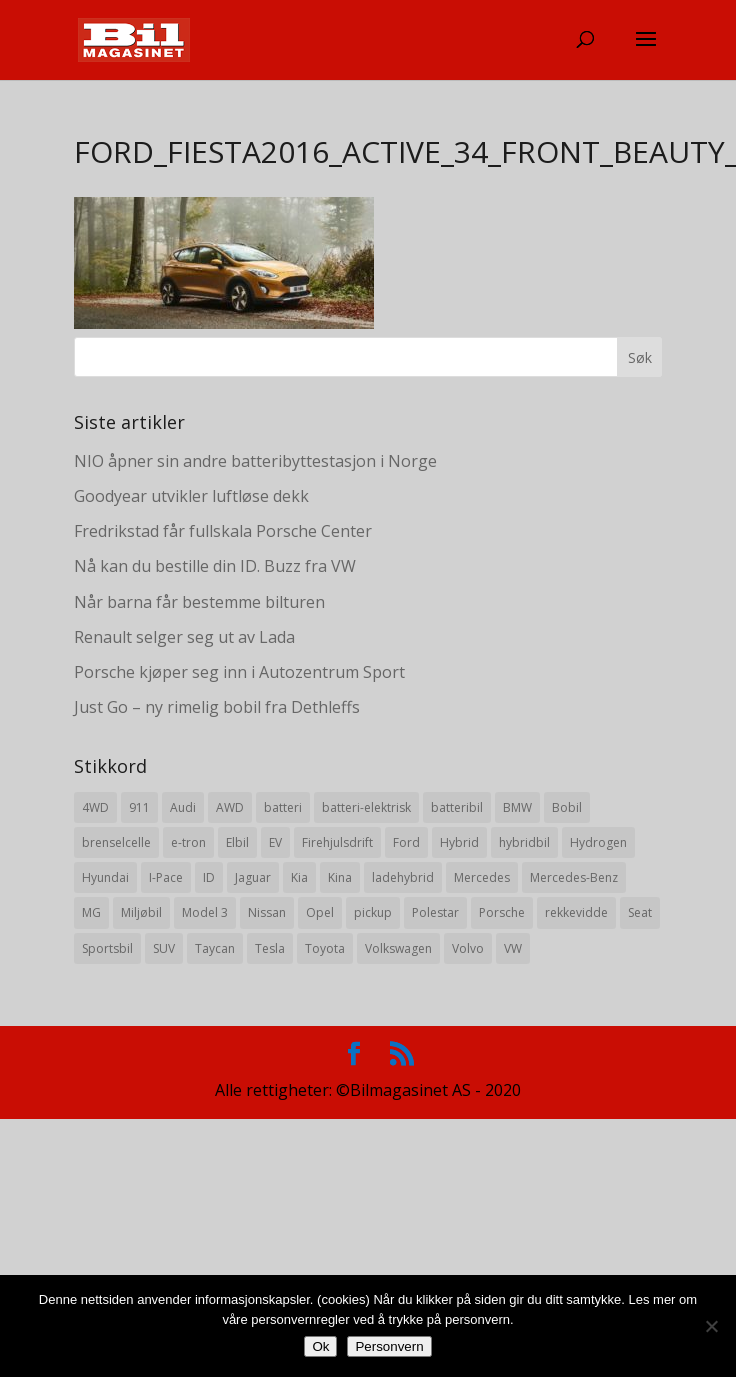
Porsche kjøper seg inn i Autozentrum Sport (239, 672)
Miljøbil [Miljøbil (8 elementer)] (141, 912)
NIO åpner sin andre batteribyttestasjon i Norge (255, 461)
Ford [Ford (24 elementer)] (406, 842)
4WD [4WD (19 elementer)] (95, 807)
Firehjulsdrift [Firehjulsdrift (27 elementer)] (337, 842)
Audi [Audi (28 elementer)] (183, 807)
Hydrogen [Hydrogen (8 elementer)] (598, 842)
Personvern (389, 1346)
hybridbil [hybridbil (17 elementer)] (524, 842)
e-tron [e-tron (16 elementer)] (188, 842)
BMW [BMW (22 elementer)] (517, 807)
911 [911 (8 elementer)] (139, 807)
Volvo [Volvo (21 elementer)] (468, 948)
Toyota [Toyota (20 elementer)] (325, 948)
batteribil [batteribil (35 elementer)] (457, 807)
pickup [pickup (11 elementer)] (373, 912)
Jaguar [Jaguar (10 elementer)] (253, 877)
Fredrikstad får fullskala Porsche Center (223, 531)
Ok (320, 1346)
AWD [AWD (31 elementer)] (230, 807)
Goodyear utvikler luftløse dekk (191, 496)
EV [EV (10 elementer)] (275, 842)
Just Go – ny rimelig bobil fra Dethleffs (217, 707)
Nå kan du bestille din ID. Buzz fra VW (215, 566)
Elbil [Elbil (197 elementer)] (237, 842)
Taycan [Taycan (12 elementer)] (215, 948)
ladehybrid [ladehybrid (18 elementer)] (403, 877)
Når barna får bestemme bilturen (199, 602)
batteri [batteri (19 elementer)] (283, 807)
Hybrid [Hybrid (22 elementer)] (459, 842)
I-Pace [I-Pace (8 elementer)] (166, 877)
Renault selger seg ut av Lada (184, 637)
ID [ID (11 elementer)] (209, 877)
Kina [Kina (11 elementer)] (340, 877)
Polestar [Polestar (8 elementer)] (435, 912)
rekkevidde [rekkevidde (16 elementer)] (576, 912)
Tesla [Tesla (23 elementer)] (270, 948)
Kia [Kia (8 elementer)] (299, 877)
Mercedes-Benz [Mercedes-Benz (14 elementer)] (574, 877)
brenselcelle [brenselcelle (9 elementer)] (116, 842)
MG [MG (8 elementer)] (91, 912)
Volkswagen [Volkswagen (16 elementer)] (398, 948)
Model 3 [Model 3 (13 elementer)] (205, 912)
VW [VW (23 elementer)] (513, 948)
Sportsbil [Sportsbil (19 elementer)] (107, 948)
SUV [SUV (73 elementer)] (164, 948)
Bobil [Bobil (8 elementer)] (567, 807)
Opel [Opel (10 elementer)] (320, 912)
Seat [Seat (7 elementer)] (640, 912)
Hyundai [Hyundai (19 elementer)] (105, 877)
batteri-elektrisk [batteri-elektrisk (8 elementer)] (366, 807)
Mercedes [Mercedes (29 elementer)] (482, 877)
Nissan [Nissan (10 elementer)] (267, 912)
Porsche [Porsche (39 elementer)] (502, 912)
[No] (711, 1326)
